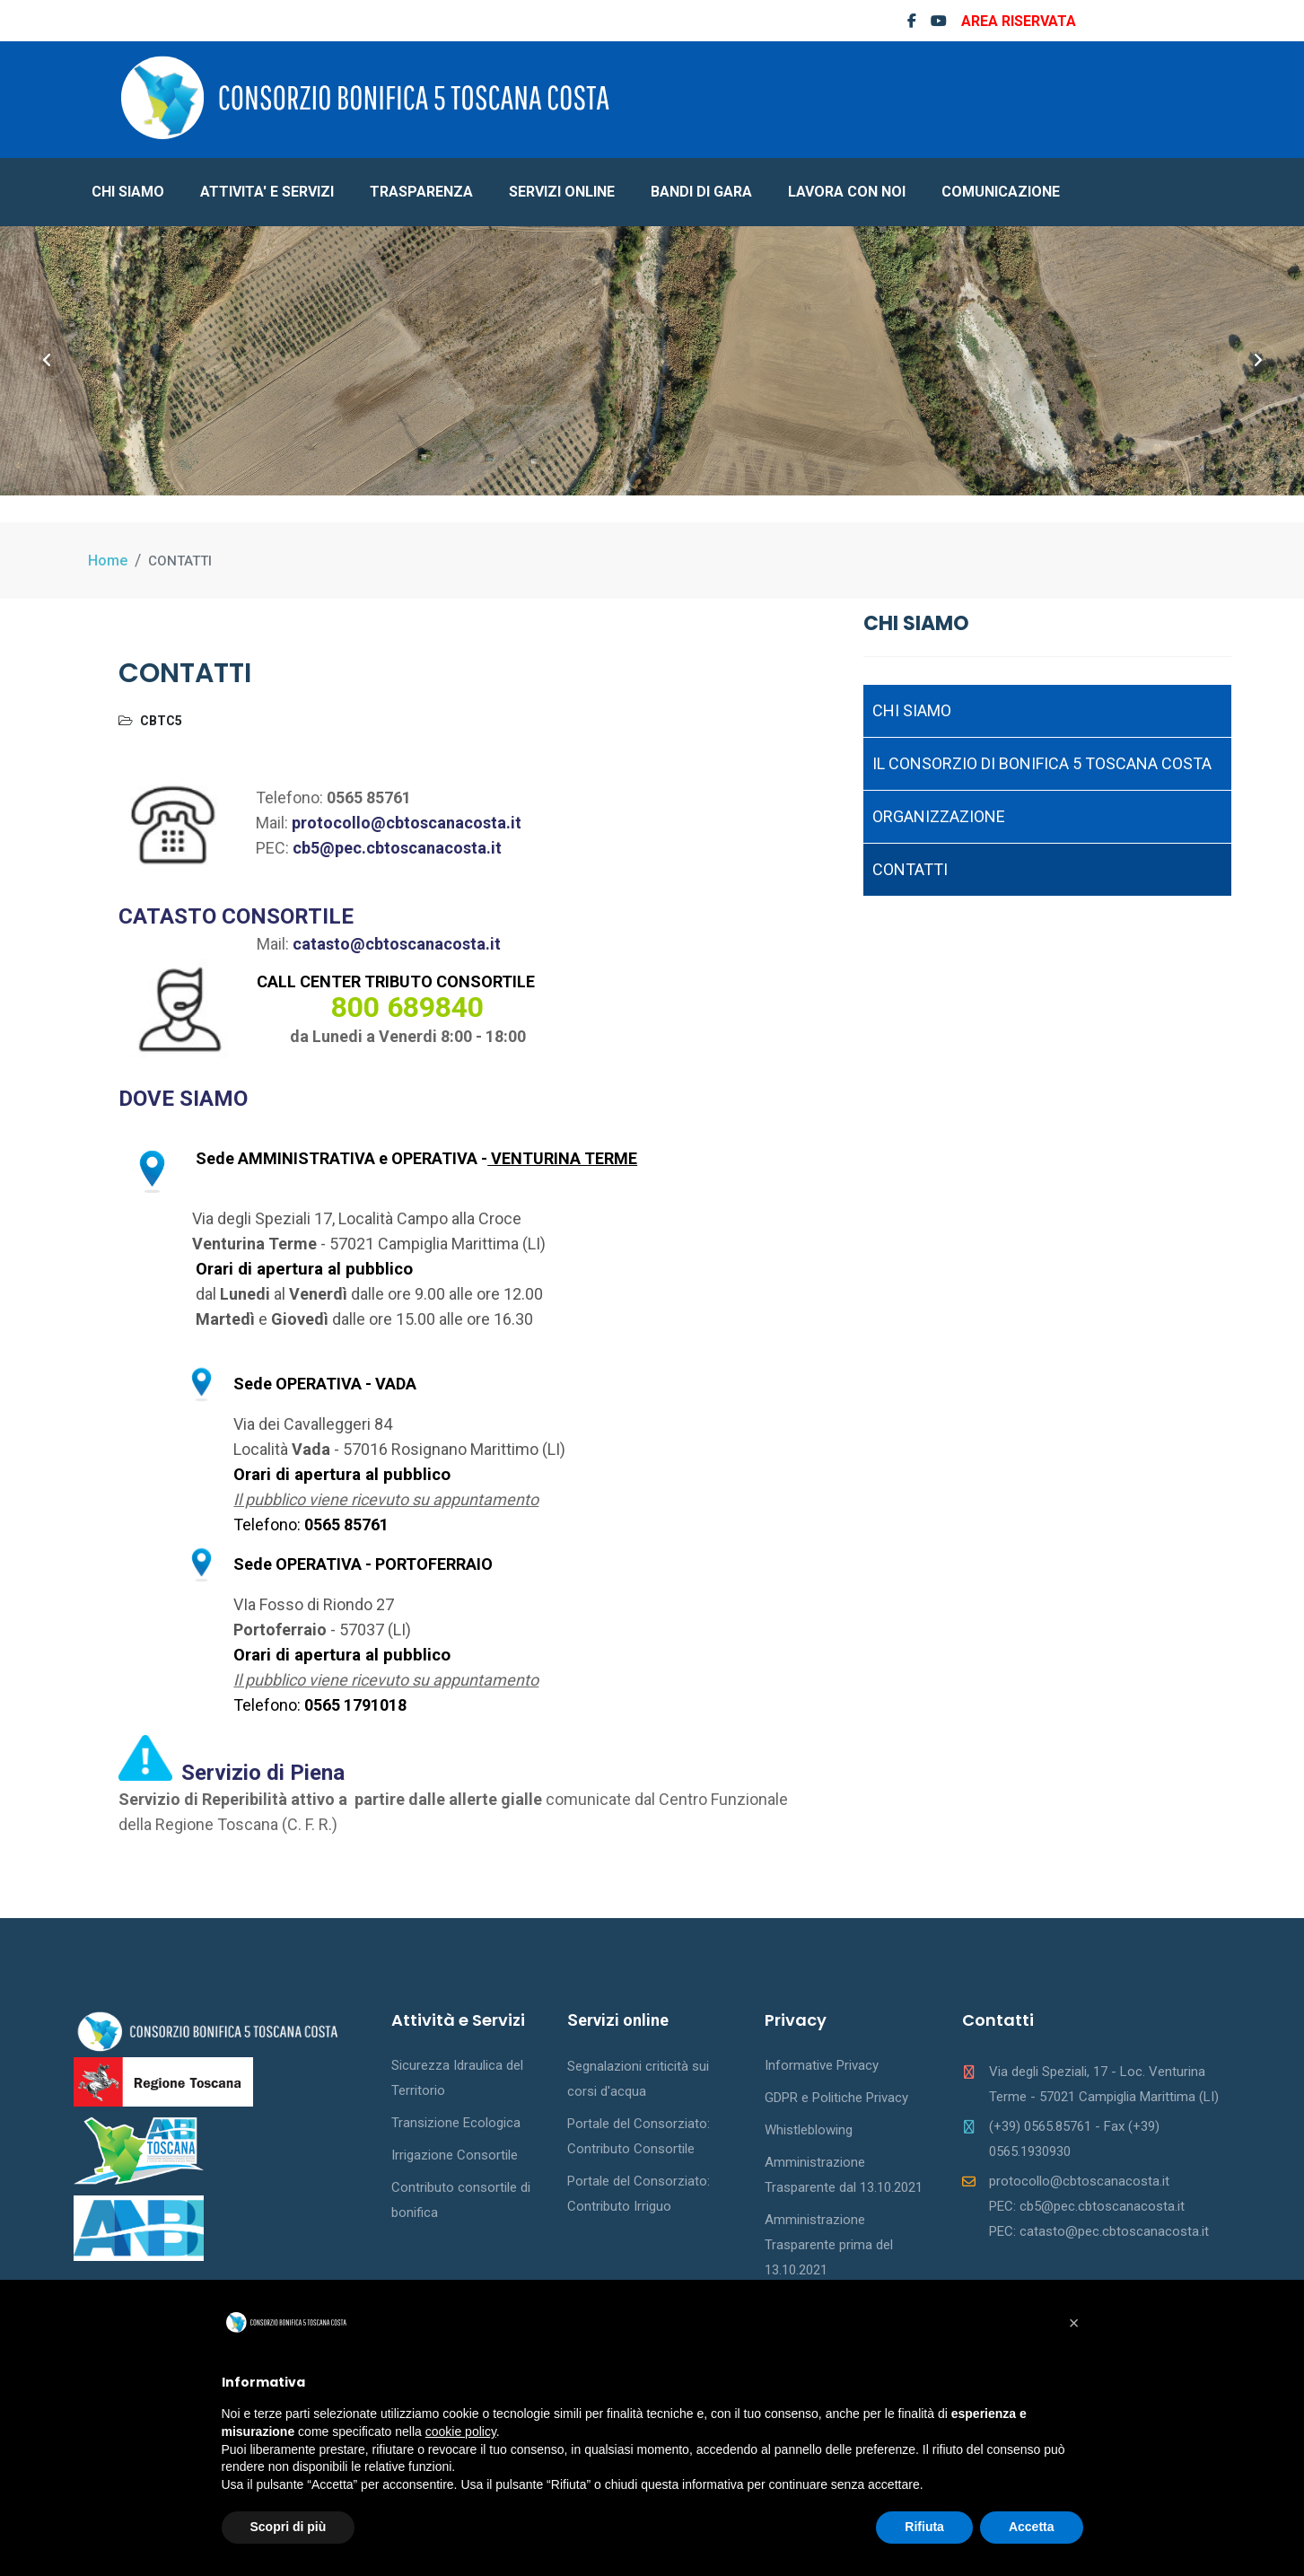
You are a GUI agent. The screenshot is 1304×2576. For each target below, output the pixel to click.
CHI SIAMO (128, 191)
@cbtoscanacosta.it (425, 943)
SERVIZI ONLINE (562, 191)
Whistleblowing (809, 2130)
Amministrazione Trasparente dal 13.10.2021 (844, 2174)
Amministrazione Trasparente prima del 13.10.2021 (829, 2245)
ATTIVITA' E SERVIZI (267, 191)
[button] (1074, 2323)
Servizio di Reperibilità (204, 1799)
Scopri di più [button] (288, 2526)
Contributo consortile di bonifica (460, 2200)
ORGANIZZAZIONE (938, 816)
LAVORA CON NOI (847, 191)
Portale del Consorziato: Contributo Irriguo (638, 2193)
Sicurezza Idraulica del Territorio (457, 2077)
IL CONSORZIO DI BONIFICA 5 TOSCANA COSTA (1042, 763)
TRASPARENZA (421, 191)
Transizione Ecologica (456, 2123)
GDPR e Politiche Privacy (836, 2098)
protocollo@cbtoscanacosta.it (406, 822)
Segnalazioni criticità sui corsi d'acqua (638, 2078)
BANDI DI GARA (701, 191)
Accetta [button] (1032, 2526)
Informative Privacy (822, 2065)
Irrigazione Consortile (454, 2155)
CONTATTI (910, 869)
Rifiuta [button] (924, 2526)
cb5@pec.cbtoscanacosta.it (397, 847)
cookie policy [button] (460, 2431)
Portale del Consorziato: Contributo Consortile (638, 2136)
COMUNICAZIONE (1000, 191)
